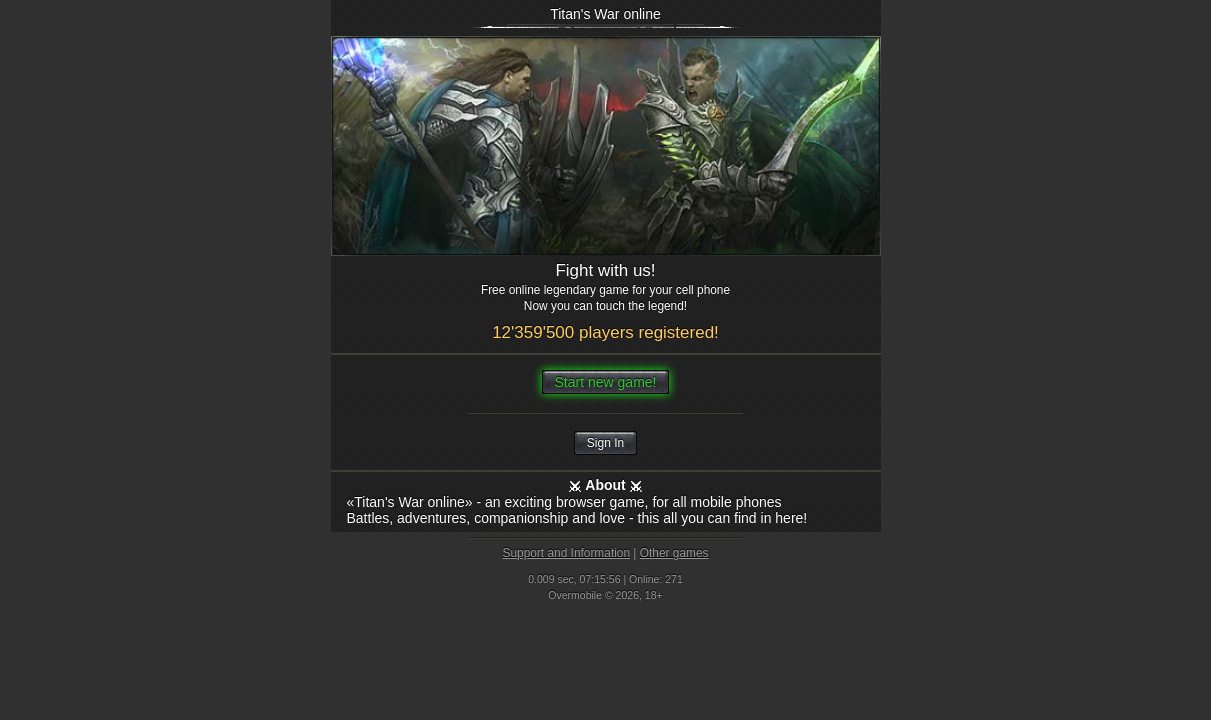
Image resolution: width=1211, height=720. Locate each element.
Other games (674, 553)
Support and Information (566, 553)
